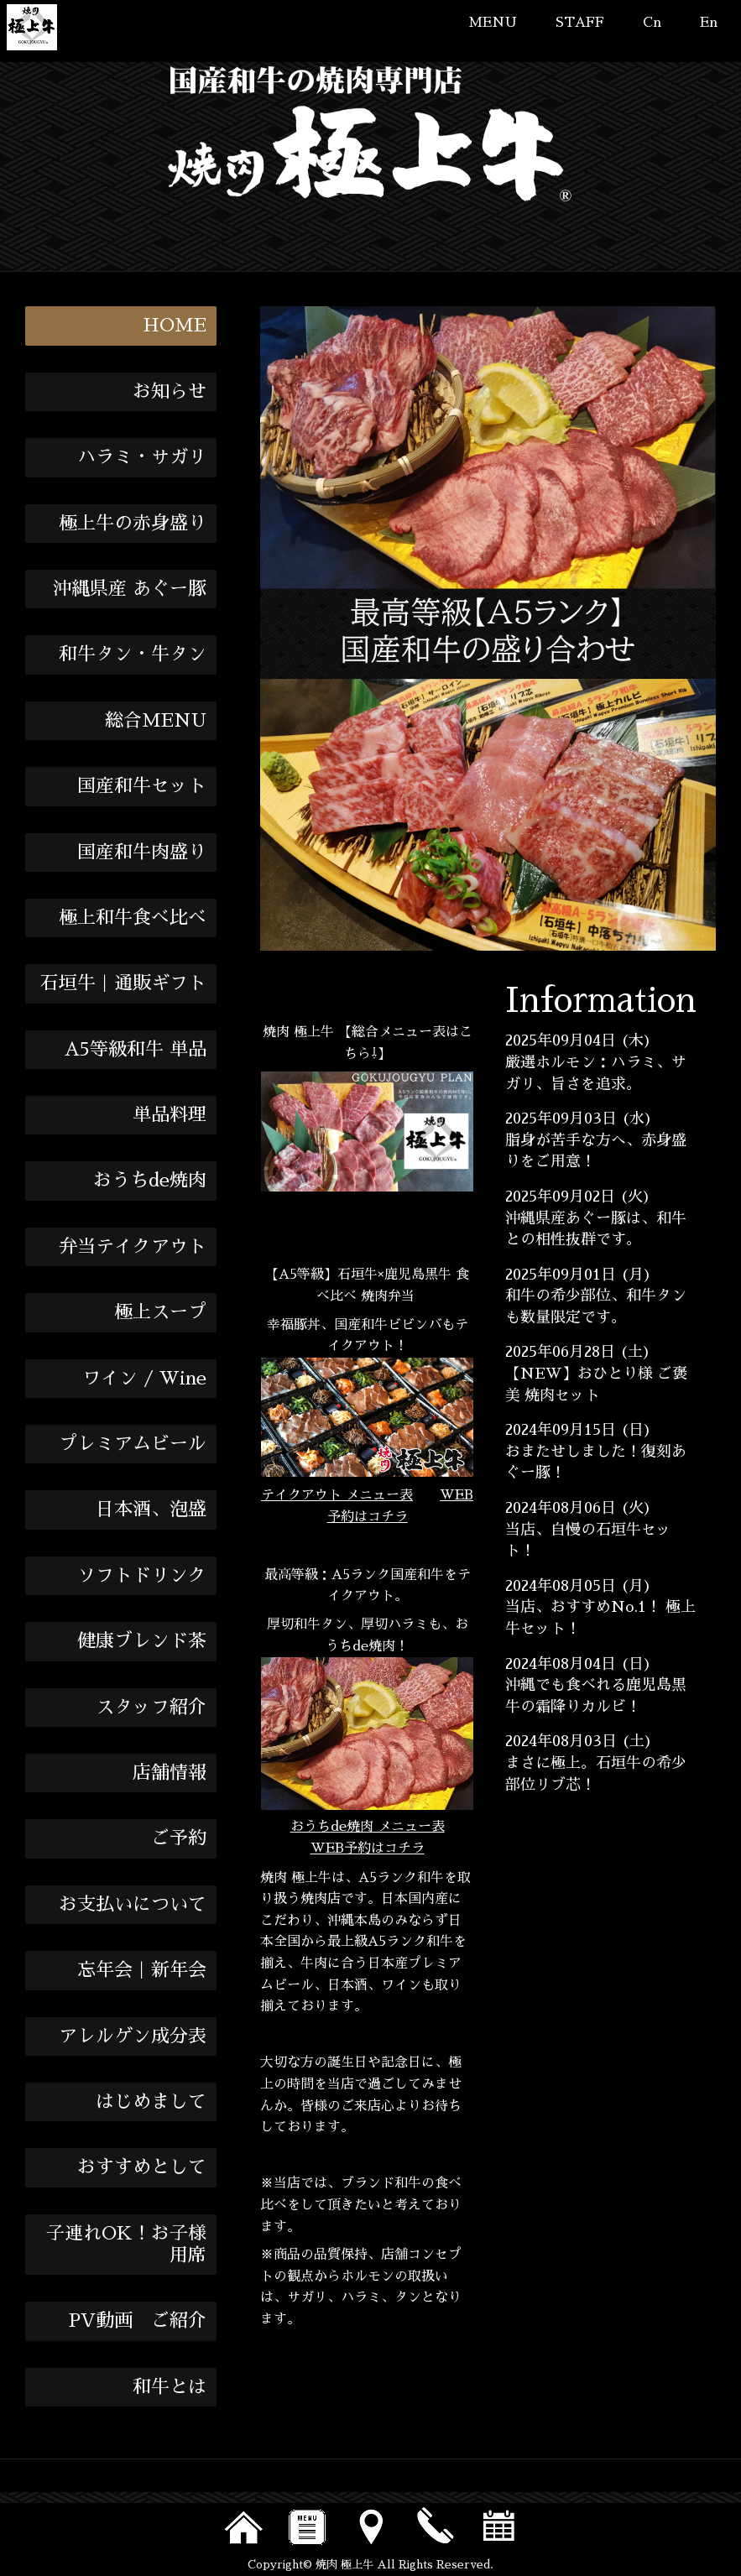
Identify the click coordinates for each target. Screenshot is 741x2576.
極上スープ (160, 1312)
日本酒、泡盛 (151, 1509)
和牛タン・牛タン (132, 654)
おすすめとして (141, 2167)
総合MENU (155, 721)
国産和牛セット (141, 786)
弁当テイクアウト (132, 1247)
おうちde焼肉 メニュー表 (367, 1826)
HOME (174, 325)
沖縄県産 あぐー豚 (129, 589)
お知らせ (169, 392)
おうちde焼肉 (149, 1180)
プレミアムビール (132, 1444)
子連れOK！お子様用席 (126, 2244)
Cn (652, 22)
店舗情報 (169, 1773)
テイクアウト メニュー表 (337, 1495)
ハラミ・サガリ (141, 457)
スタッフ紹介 (151, 1707)
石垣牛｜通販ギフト (123, 983)
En (709, 22)
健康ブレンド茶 (141, 1641)
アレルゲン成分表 (132, 2036)
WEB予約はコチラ (367, 1848)
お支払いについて (132, 1904)
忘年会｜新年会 (141, 1970)
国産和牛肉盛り (141, 852)
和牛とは (169, 2387)
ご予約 (178, 1838)
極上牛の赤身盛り (132, 523)
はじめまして (151, 2102)
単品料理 (169, 1115)
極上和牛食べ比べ (132, 918)
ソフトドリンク (141, 1576)
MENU (492, 22)
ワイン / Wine (144, 1378)
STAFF (580, 22)
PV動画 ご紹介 (137, 2321)
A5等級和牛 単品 (135, 1049)
